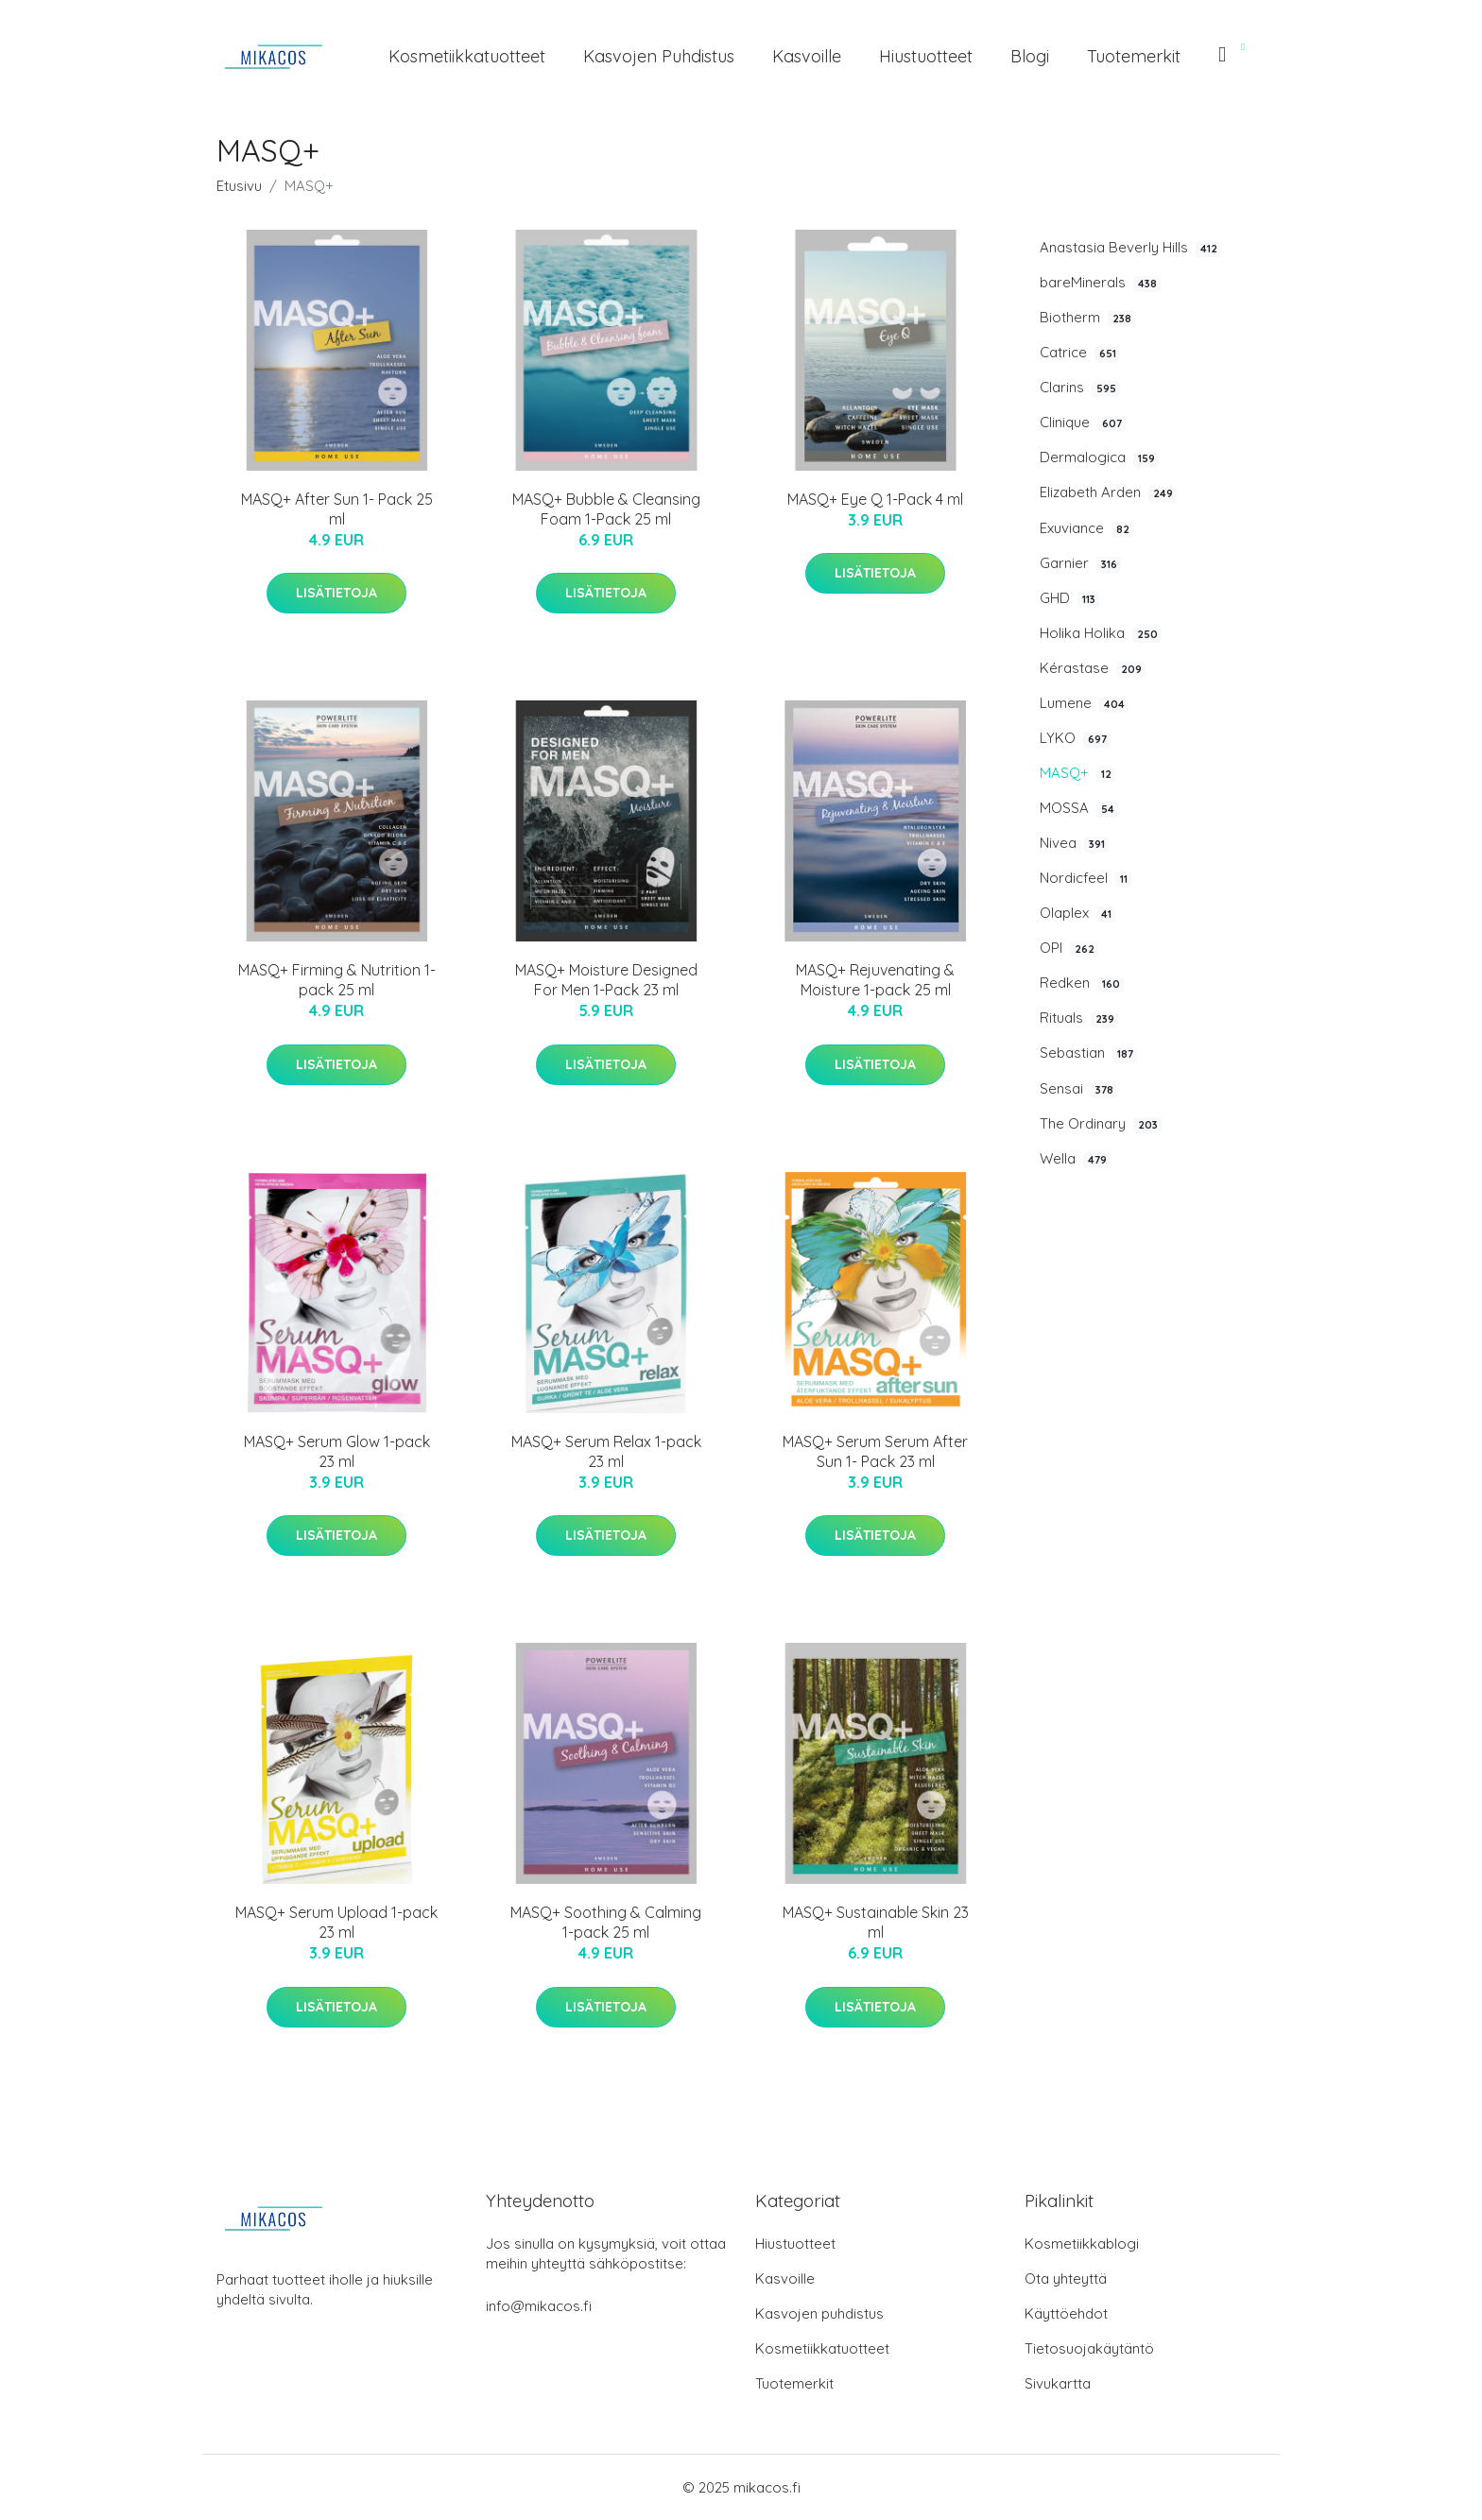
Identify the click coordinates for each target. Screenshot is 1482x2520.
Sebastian (1088, 1053)
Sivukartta (1058, 2383)
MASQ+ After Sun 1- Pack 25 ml (337, 509)
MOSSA (1079, 808)
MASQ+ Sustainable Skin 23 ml (876, 1922)
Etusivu (239, 186)
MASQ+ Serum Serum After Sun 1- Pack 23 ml (875, 1451)
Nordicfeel (1085, 878)
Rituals (1079, 1018)
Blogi (1029, 56)
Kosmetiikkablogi (1082, 2243)
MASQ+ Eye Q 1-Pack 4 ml (875, 499)
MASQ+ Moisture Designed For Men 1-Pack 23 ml (606, 979)
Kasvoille (806, 56)
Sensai (1078, 1088)
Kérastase (1093, 668)
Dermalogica (1099, 457)
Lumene (1084, 703)
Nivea (1074, 843)
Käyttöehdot (1066, 2313)
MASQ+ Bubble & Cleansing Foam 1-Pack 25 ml (606, 509)
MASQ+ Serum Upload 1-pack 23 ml (336, 1922)
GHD (1069, 598)
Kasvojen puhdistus (658, 56)
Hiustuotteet (926, 56)
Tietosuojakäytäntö (1089, 2348)
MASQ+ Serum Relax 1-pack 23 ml (606, 1451)
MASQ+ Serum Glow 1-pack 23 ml (337, 1451)
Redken (1082, 983)
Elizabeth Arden (1108, 492)
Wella (1075, 1158)
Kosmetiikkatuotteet (466, 56)
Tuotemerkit (1133, 56)
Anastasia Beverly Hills (1130, 247)
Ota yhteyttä (1066, 2278)
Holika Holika (1101, 633)
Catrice (1080, 352)
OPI (1069, 948)
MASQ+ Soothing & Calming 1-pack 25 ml (605, 1922)
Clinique (1083, 422)
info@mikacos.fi (539, 2306)
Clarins (1080, 387)
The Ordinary (1101, 1123)
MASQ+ (1077, 773)
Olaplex (1077, 913)
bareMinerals (1100, 282)
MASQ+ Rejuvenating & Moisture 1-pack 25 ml (875, 979)
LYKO (1075, 738)
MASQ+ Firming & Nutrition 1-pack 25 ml (337, 979)
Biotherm (1087, 317)
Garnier (1080, 563)
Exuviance (1086, 528)
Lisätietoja (336, 592)
